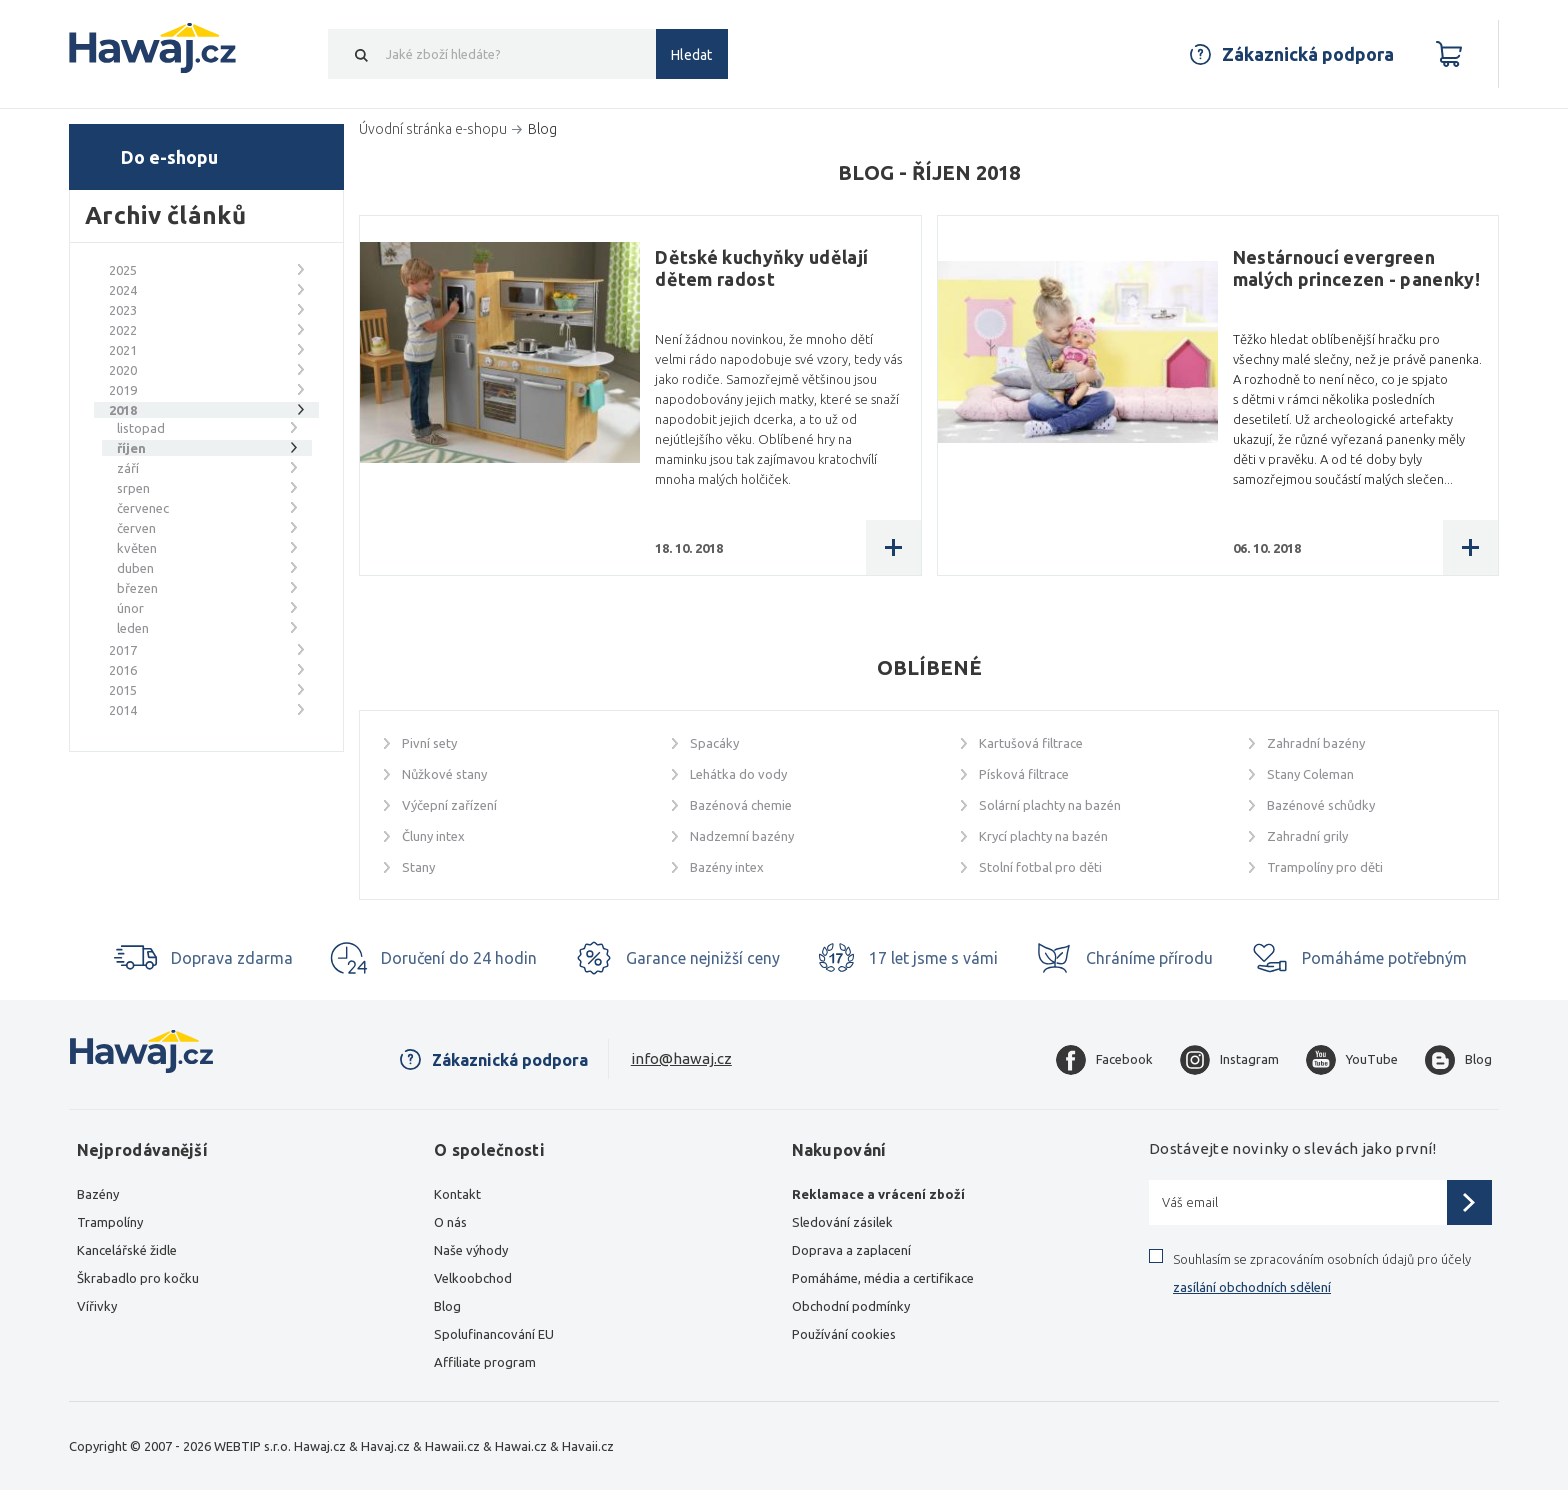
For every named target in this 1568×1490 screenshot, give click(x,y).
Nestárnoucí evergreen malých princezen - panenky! (1356, 268)
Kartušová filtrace (1031, 743)
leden (133, 628)
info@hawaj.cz (681, 1058)
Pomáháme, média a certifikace (883, 1278)
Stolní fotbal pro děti (1040, 867)
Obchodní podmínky (851, 1306)
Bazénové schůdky (1321, 805)
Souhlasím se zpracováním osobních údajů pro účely (1322, 1273)
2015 (123, 690)
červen (136, 528)
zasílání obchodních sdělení (1252, 1287)
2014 (123, 710)
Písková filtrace (1024, 774)
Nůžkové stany (444, 774)
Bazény (98, 1194)
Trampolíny (110, 1222)
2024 (123, 290)
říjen (131, 448)
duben (135, 568)
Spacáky (714, 743)
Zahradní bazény (1316, 743)
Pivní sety (429, 743)
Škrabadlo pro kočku (138, 1278)
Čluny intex (433, 836)
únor (130, 608)
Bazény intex (727, 867)
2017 (123, 650)
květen (137, 548)
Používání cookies (844, 1334)
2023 (123, 310)
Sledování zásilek (842, 1222)
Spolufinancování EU (494, 1334)
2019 (123, 390)
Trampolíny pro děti (1325, 867)
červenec (143, 508)
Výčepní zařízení (449, 805)
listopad (141, 428)
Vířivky (97, 1306)
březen (137, 588)
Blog (447, 1306)
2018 (123, 410)
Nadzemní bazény (742, 836)
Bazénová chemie (741, 805)
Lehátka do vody (738, 774)
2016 (123, 670)
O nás (450, 1222)
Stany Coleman (1310, 774)
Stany (418, 867)
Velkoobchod (473, 1278)
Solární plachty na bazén (1050, 805)
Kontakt (457, 1194)
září (128, 468)
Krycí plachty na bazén (1043, 836)
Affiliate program (485, 1362)
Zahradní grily (1307, 836)
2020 (123, 370)
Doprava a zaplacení (851, 1250)
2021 (123, 350)
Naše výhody (471, 1250)
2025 (123, 270)
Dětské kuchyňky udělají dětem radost (761, 268)
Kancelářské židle (127, 1250)
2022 (123, 330)
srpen (133, 488)
